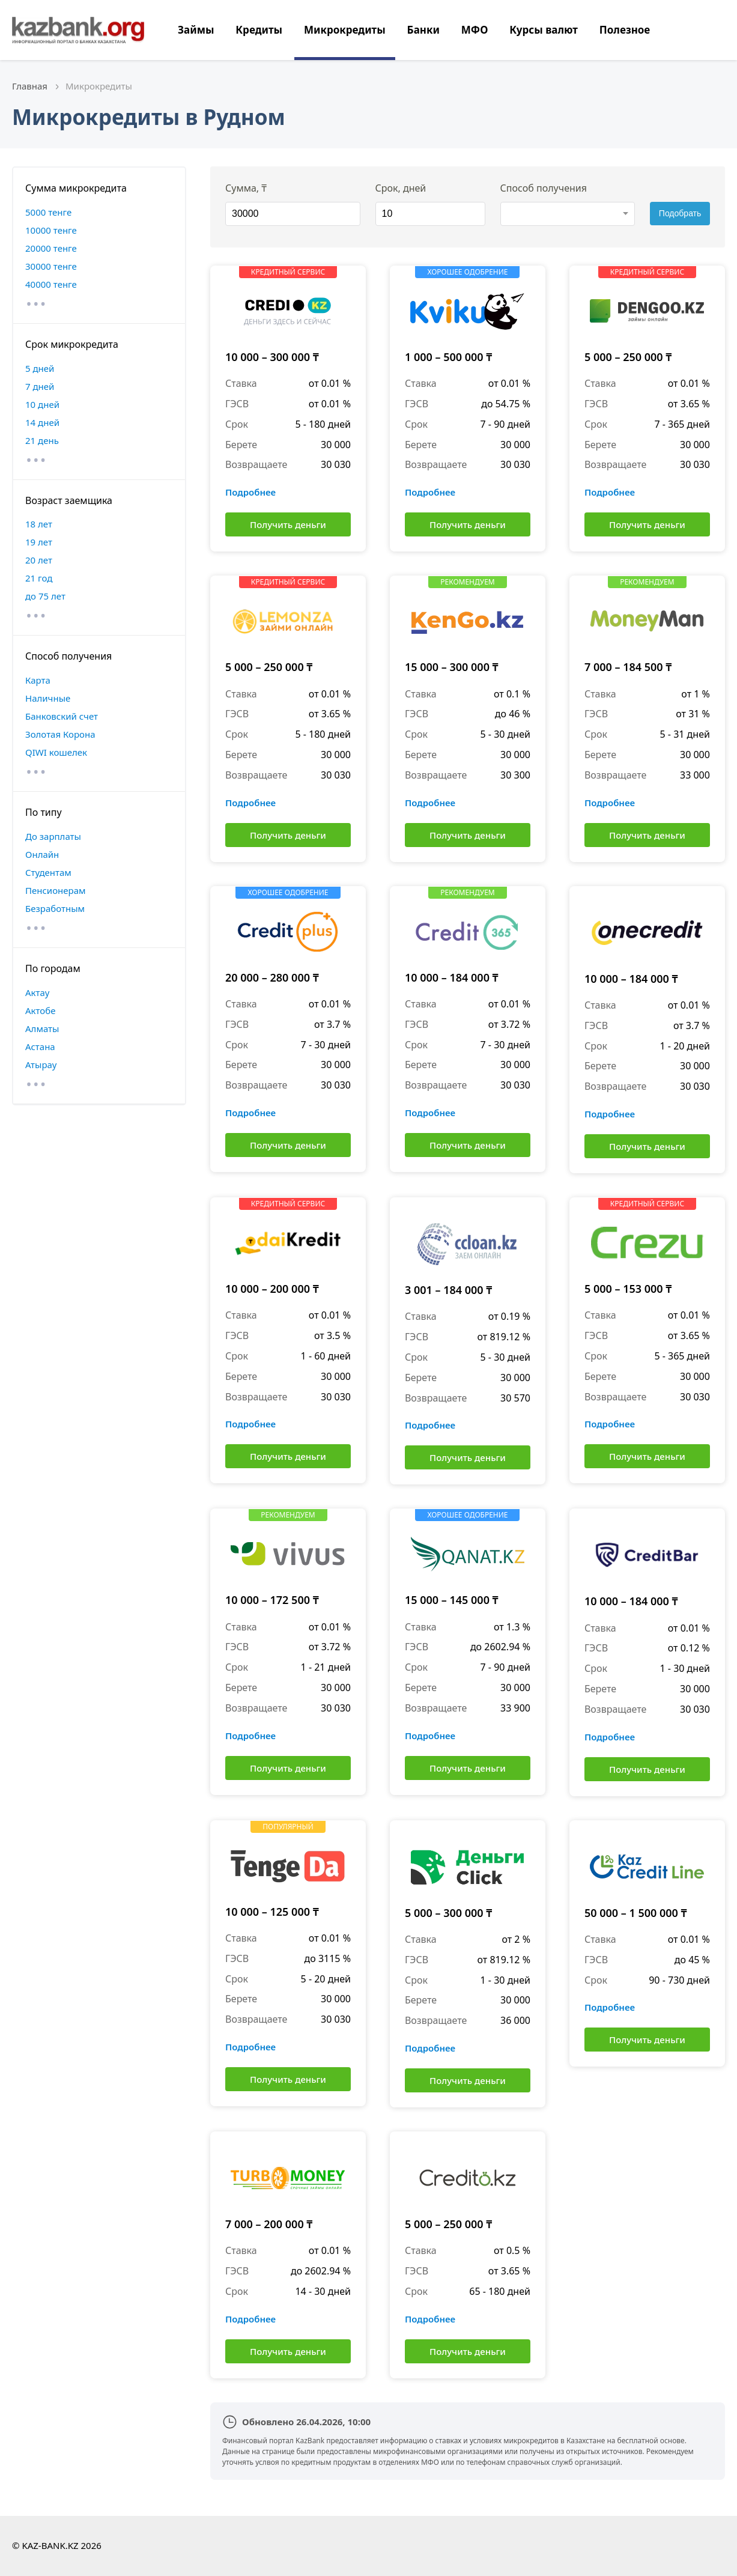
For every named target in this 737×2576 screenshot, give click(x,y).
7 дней (39, 386)
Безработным (55, 908)
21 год (38, 578)
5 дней (39, 368)
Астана (40, 1046)
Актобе (40, 1010)
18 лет (38, 524)
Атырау (40, 1065)
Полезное (624, 30)
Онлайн (42, 854)
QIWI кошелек (56, 752)
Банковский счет (61, 716)
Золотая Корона (60, 734)
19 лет (38, 542)
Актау (37, 992)
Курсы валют (543, 30)
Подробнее (250, 492)
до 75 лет (45, 596)
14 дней (42, 422)
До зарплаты (53, 836)
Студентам (48, 872)
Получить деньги (288, 524)
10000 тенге (51, 230)
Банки (423, 30)
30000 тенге (51, 266)
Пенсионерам (55, 890)
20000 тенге (51, 248)
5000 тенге (48, 212)
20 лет (38, 560)
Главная (29, 86)
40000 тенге (51, 284)
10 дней (42, 404)
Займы (196, 30)
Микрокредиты (345, 30)
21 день (42, 440)
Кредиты (258, 30)
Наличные (47, 698)
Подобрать (680, 213)
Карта (37, 680)
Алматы (42, 1028)
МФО (474, 30)
